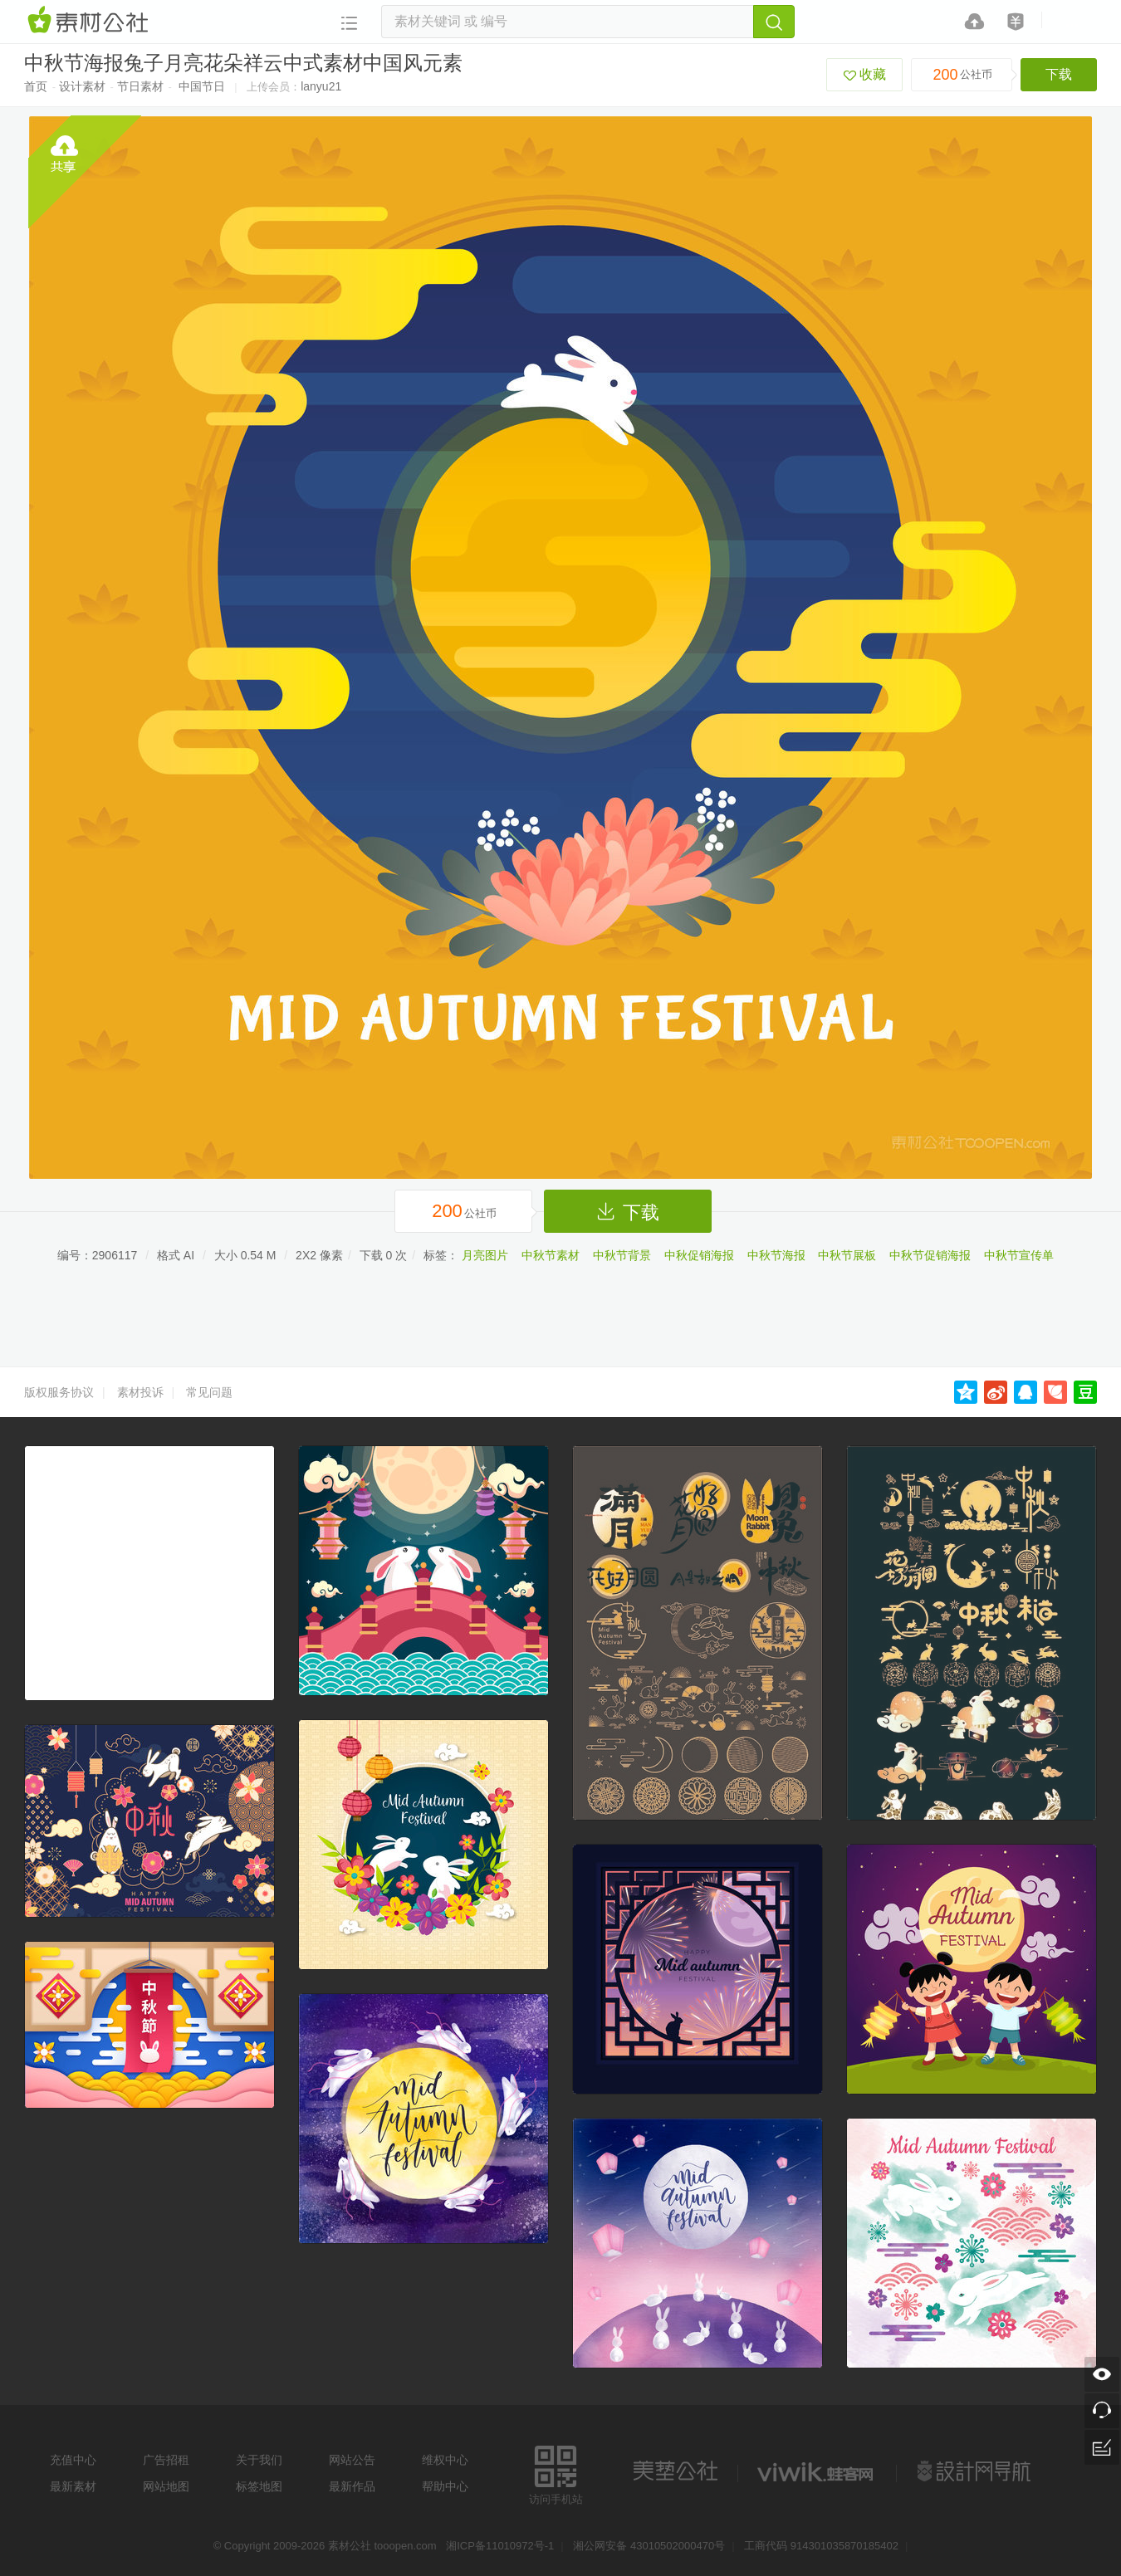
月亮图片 (485, 1255)
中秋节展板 (847, 1255)
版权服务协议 (59, 1392)
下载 (1058, 74)
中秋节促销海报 (930, 1255)
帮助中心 (445, 2486)
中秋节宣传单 (1019, 1255)
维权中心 (445, 2459)
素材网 (90, 20)
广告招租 (166, 2459)
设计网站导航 (975, 2471)
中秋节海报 (776, 1255)
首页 (35, 86)
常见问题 (209, 1392)
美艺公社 (675, 2471)
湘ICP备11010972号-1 (500, 2545)
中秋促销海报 (699, 1255)
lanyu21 (321, 86)
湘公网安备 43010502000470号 (649, 2545)
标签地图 (259, 2486)
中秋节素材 (550, 1255)
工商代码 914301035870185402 (821, 2545)
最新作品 (352, 2486)
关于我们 (259, 2459)
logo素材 (817, 2471)
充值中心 (73, 2459)
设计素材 (82, 86)
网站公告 (352, 2459)
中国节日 (202, 86)
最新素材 (73, 2486)
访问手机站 (556, 2472)
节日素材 (140, 86)
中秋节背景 (622, 1255)
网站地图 (166, 2486)
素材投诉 (140, 1392)
